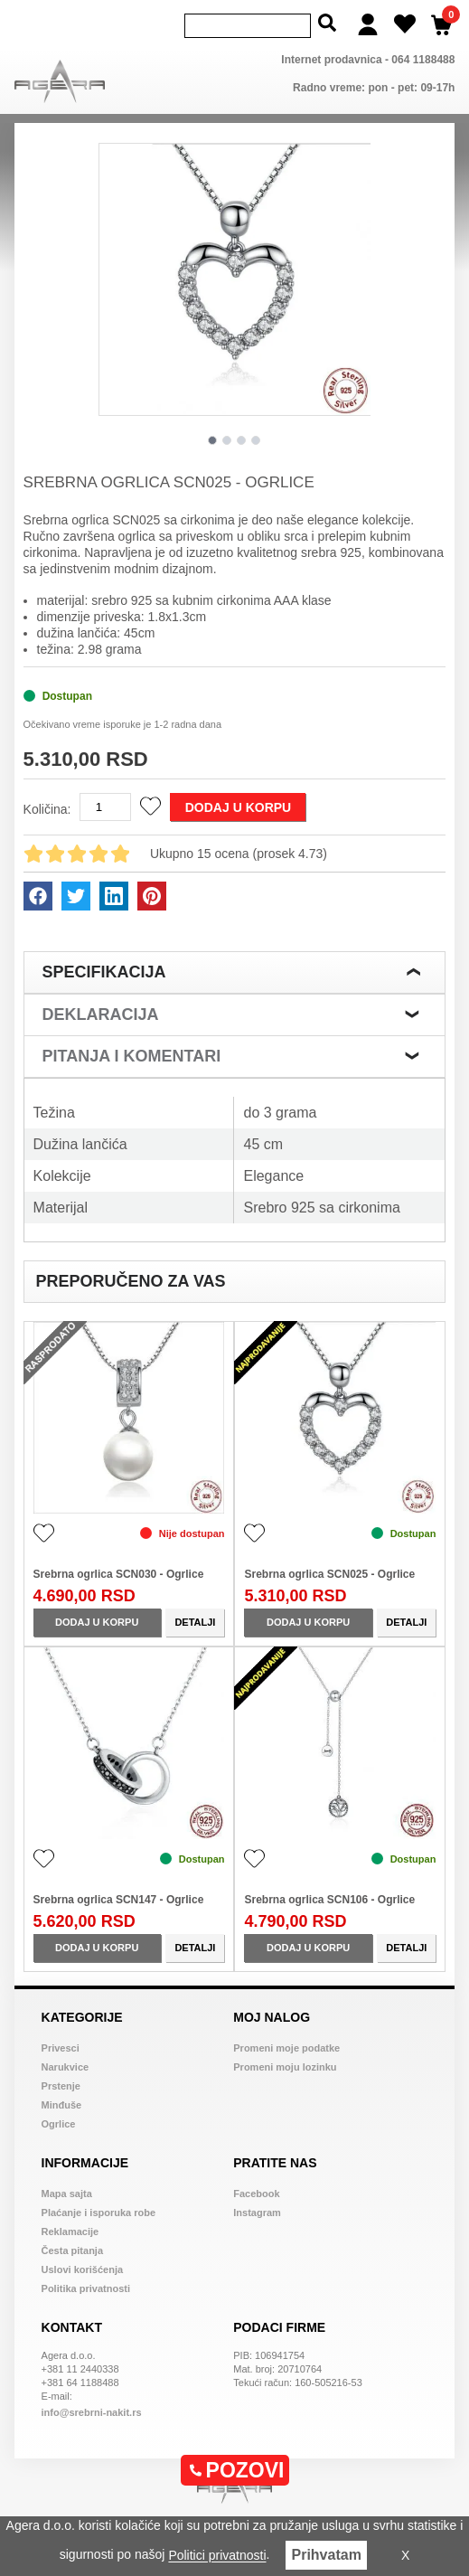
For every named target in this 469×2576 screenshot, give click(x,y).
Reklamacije (70, 2227)
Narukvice (65, 2063)
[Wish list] (405, 22)
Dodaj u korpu (238, 804)
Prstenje (61, 2082)
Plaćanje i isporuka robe (99, 2208)
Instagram (257, 2208)
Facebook (256, 2189)
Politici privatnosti (217, 2556)
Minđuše (62, 2101)
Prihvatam (326, 2554)
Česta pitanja (72, 2246)
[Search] (247, 24)
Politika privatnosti (86, 2284)
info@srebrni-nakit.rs (92, 2408)
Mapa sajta (67, 2189)
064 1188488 (423, 56)
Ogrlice (59, 2120)
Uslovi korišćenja (83, 2265)
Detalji (194, 1618)
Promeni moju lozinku (284, 2063)
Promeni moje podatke (286, 2044)
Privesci (61, 2044)
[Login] (368, 22)
